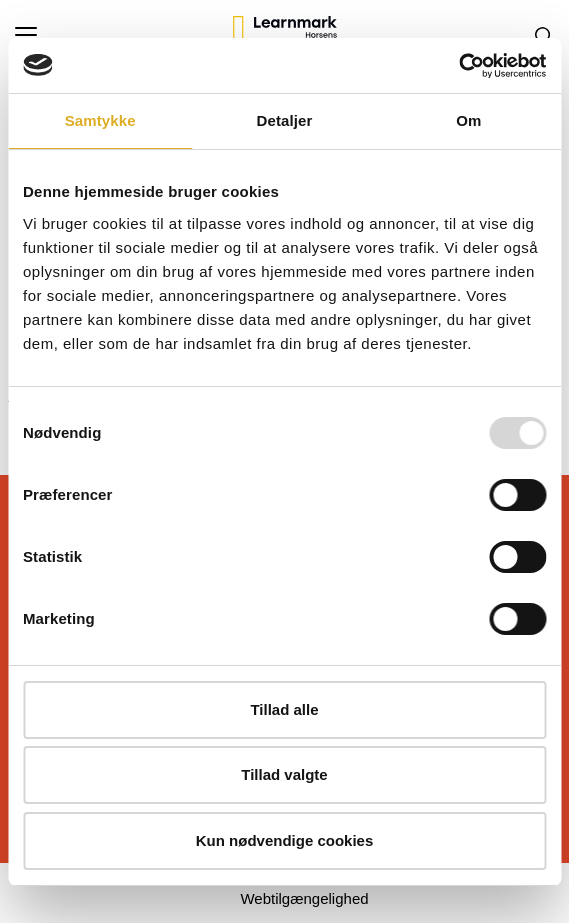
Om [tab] (468, 120)
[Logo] (285, 35)
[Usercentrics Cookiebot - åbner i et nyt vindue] (458, 66)
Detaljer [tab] (285, 120)
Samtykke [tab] (100, 120)
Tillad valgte (284, 774)
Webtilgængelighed (304, 898)
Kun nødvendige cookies (285, 840)
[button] (124, 35)
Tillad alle (284, 709)
